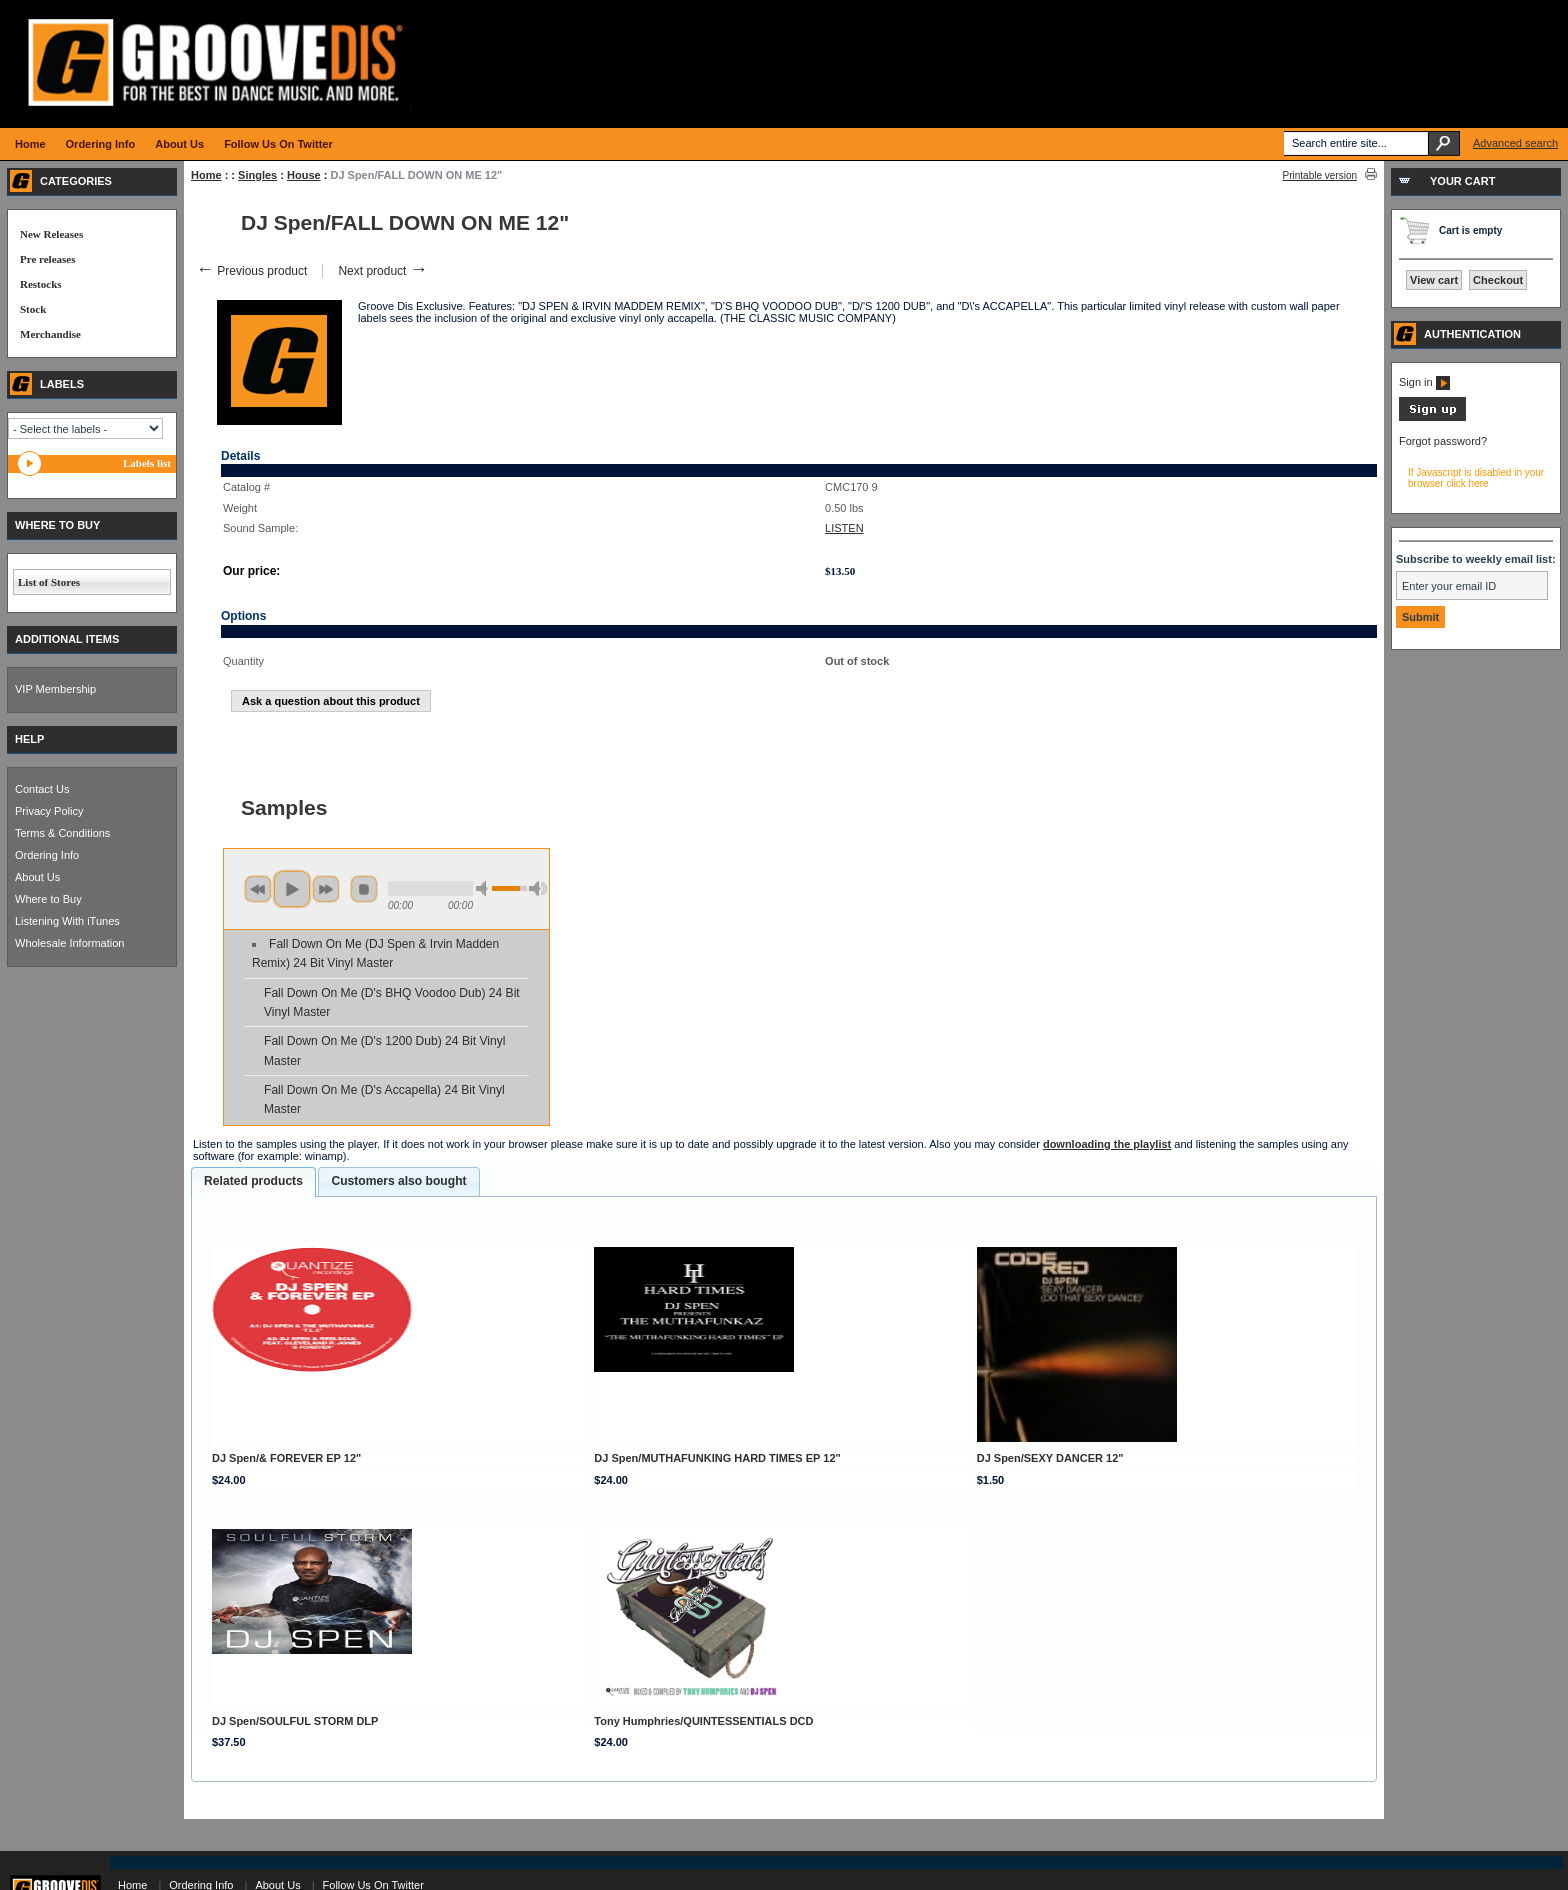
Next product (382, 271)
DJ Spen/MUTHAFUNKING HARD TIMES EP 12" (717, 1458)
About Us (37, 877)
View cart (1434, 280)
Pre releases (47, 259)
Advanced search (1515, 143)
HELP (29, 739)
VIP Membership (55, 689)
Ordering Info (47, 855)
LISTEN (844, 528)
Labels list (147, 463)
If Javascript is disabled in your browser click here (1476, 478)
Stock (33, 309)
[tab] (253, 1182)
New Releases (51, 234)
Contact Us (42, 789)
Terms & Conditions (62, 833)
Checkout (1498, 280)
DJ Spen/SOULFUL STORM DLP (295, 1721)
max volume (538, 888)
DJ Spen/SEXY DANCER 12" (1050, 1458)
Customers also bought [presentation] (398, 1181)
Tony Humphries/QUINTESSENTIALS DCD (703, 1721)
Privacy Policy (49, 811)
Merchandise (50, 334)
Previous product (251, 271)
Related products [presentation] (253, 1181)
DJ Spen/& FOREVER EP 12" (286, 1458)
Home (206, 175)
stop (364, 889)
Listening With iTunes (67, 921)
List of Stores (49, 582)
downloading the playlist (1107, 1144)
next (326, 889)
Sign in (1424, 382)
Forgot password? (1443, 441)
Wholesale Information (69, 943)
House (304, 175)
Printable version (1320, 175)
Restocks (41, 284)
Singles (257, 175)
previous (258, 889)
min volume (485, 888)
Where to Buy (48, 899)
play (292, 889)
